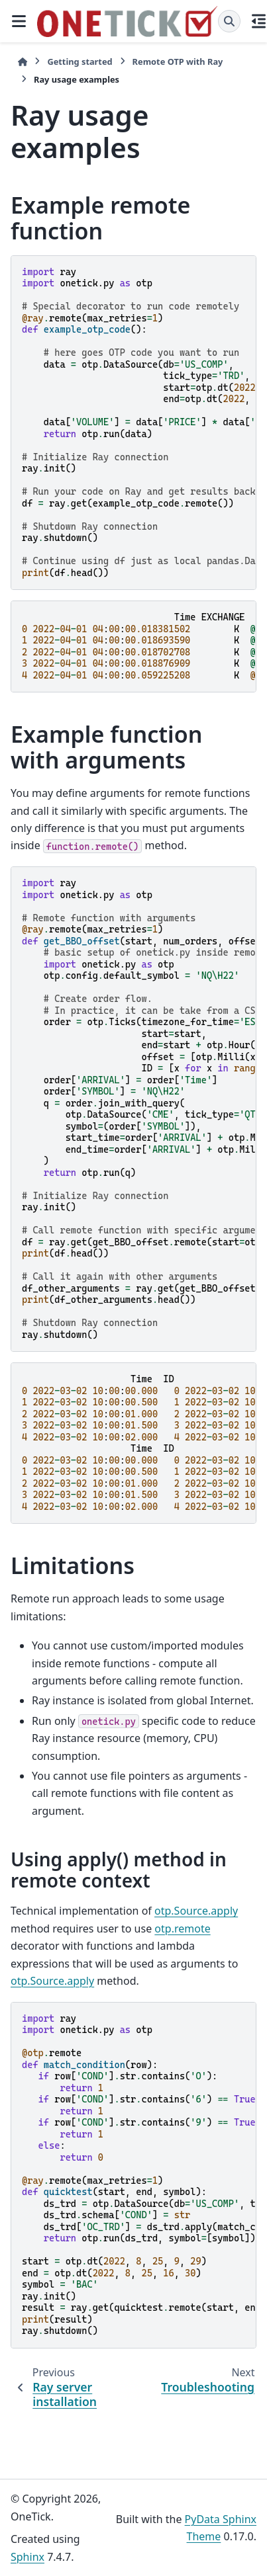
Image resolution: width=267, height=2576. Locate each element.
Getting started (79, 61)
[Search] (229, 21)
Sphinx (27, 2557)
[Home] (22, 62)
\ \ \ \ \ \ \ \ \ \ (139, 1443)
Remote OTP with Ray (178, 61)
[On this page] (259, 21)
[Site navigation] (19, 21)
